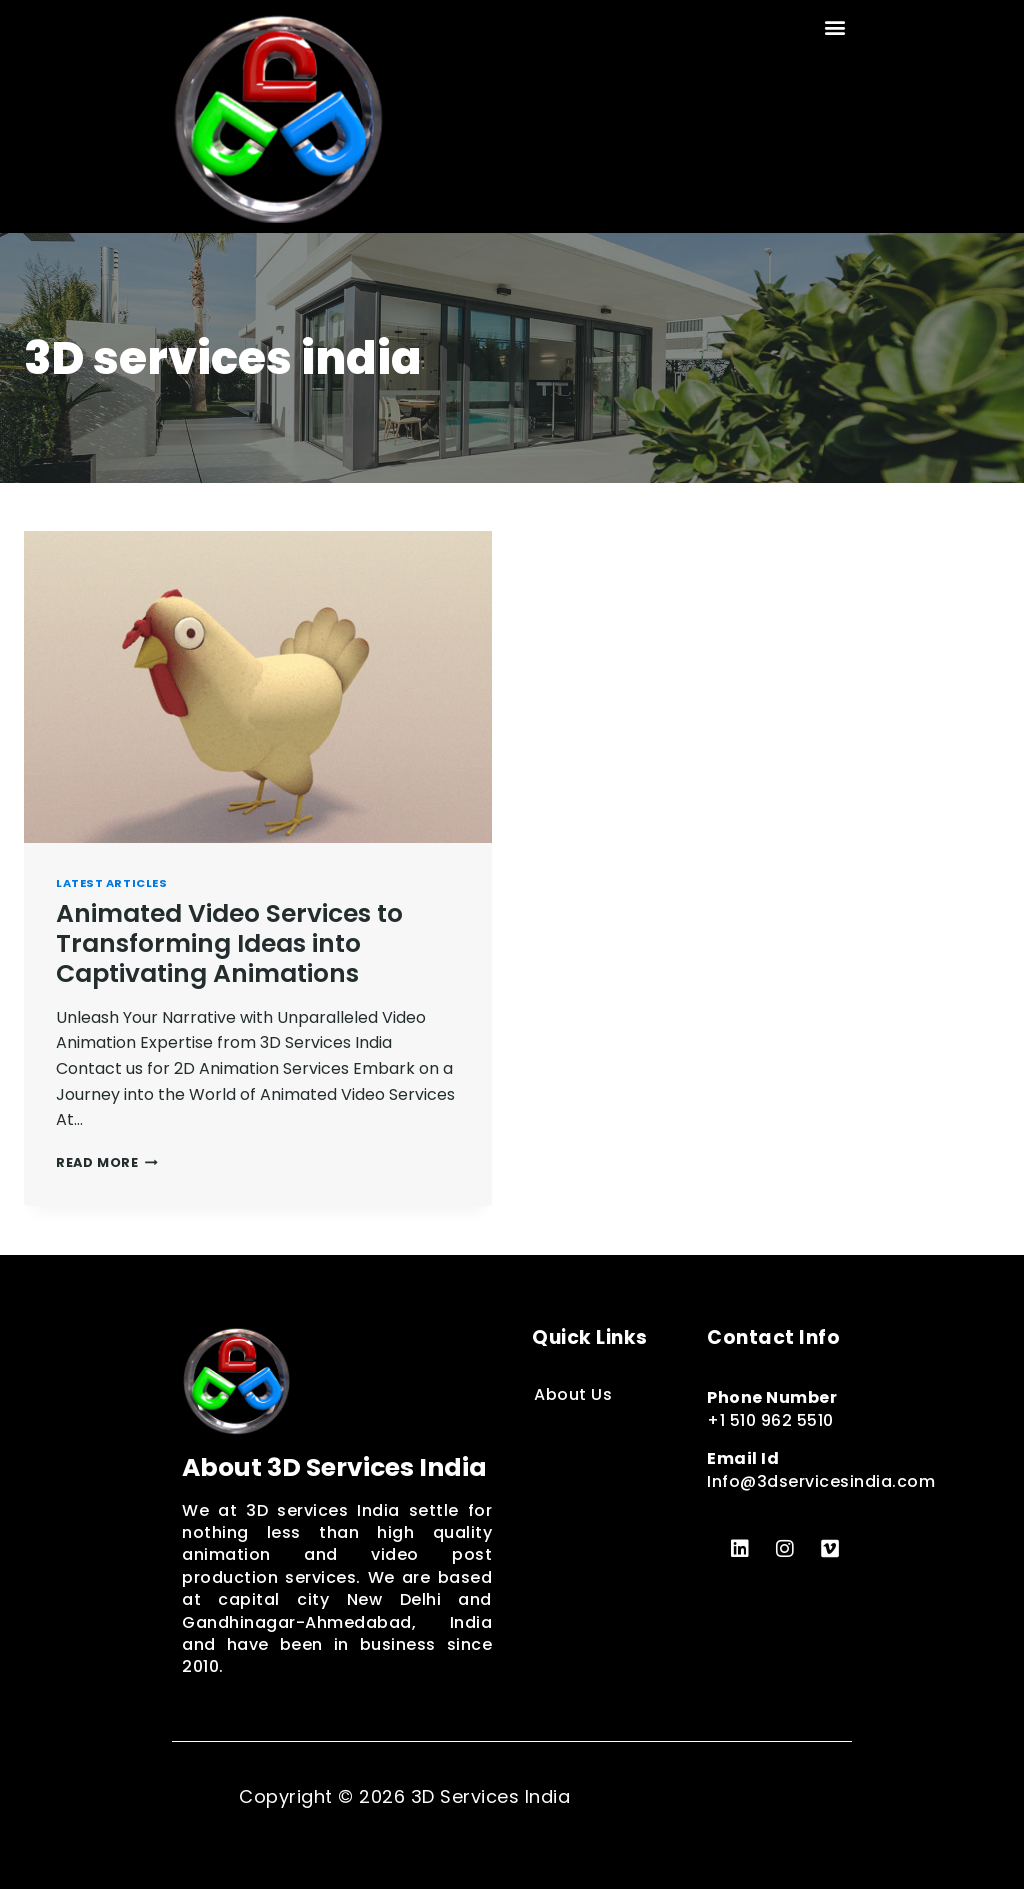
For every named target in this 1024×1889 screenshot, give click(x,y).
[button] (835, 26)
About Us (573, 1394)
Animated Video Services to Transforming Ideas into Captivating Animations (229, 943)
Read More (107, 1162)
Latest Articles (111, 883)
